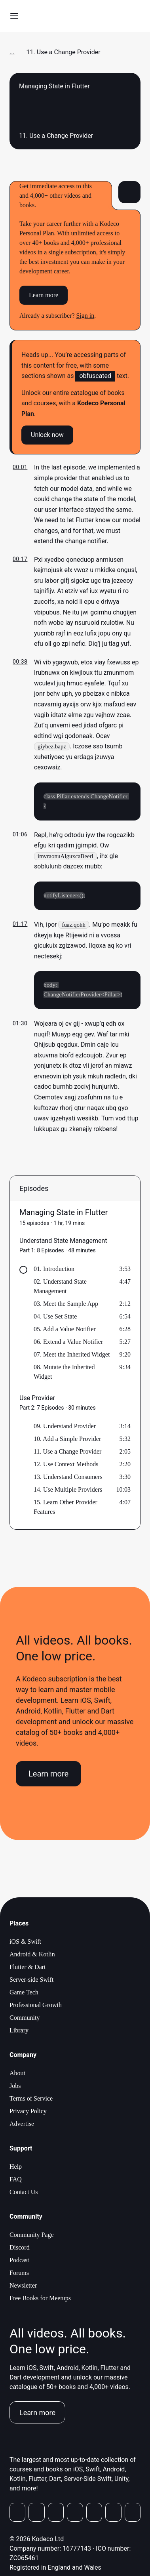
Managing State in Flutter (63, 1213)
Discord (19, 2248)
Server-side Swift (31, 1980)
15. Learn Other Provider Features (65, 1508)
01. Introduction (54, 1270)
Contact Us (23, 2193)
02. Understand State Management (60, 1287)
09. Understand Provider (65, 1427)
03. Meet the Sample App (66, 1304)
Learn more (43, 295)
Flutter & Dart (27, 1968)
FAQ (15, 2180)
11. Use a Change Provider (67, 1452)
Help (15, 2167)
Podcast (19, 2261)
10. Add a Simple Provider (67, 1440)
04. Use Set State (55, 1317)
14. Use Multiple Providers (68, 1490)
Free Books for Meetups (40, 2299)
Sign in (85, 315)
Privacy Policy (28, 2112)
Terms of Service (31, 2099)
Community (24, 2018)
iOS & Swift (25, 1942)
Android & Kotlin (32, 1955)
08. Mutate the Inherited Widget (64, 1373)
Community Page (31, 2236)
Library (18, 2031)
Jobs (15, 2087)
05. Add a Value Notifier (65, 1330)
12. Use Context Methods (66, 1465)
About (17, 2074)
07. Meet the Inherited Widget (72, 1355)
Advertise (21, 2125)
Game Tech (23, 1993)
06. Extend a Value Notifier (68, 1343)
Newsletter (23, 2286)
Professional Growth (35, 2006)
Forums (19, 2274)
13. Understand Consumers (68, 1478)
